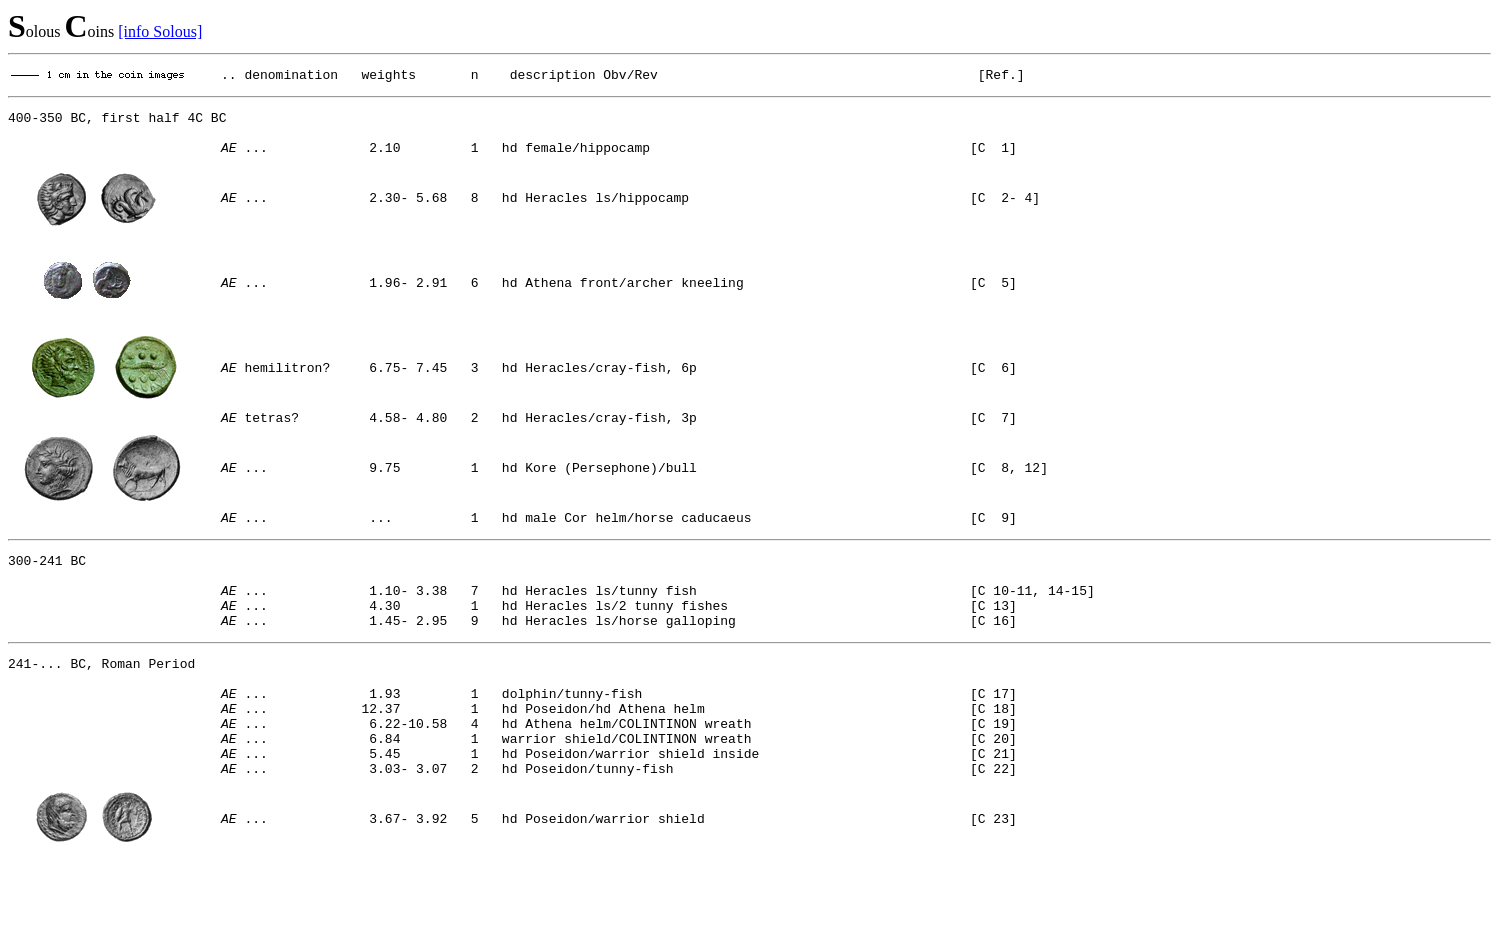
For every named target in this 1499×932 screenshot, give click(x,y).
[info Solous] (160, 31)
